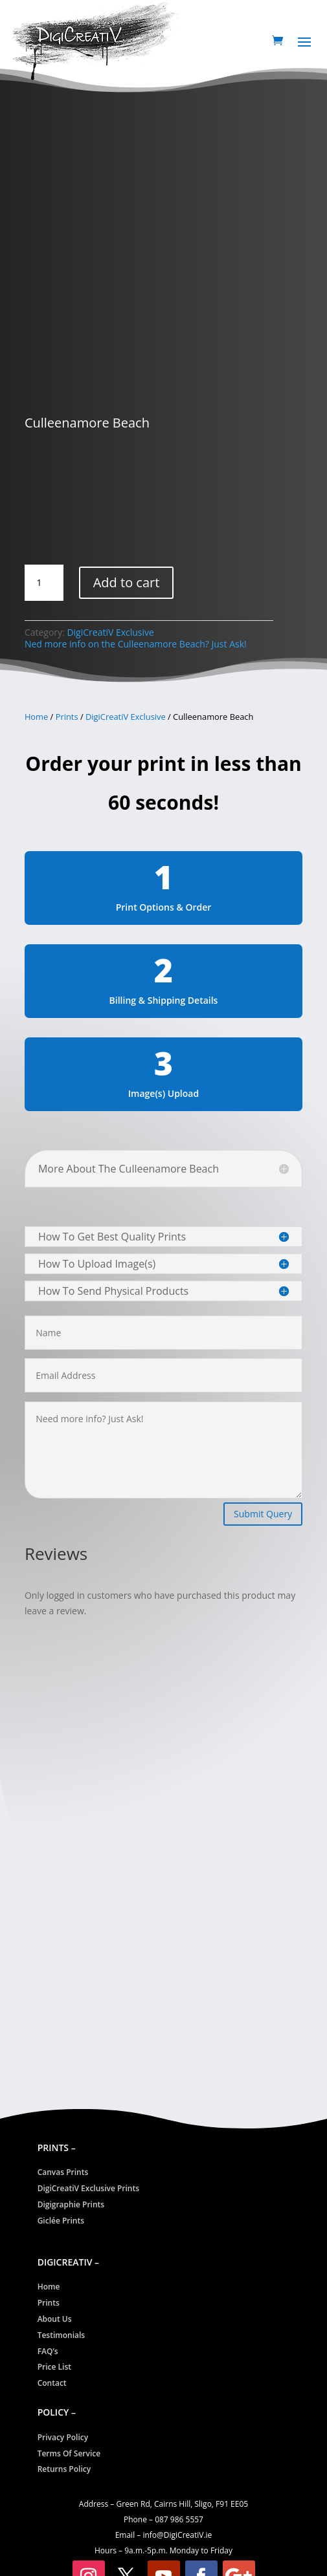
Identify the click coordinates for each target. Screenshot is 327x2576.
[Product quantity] (44, 583)
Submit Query (263, 1514)
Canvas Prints (63, 2172)
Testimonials (61, 2335)
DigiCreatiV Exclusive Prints (88, 2188)
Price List (54, 2366)
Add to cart (126, 582)
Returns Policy (64, 2468)
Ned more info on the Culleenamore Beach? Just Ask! (136, 644)
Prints (67, 716)
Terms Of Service (69, 2453)
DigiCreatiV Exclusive (110, 632)
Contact (52, 2382)
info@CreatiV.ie (177, 2534)
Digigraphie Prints (71, 2204)
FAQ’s (48, 2351)
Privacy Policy (63, 2437)
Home (36, 716)
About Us (55, 2318)
